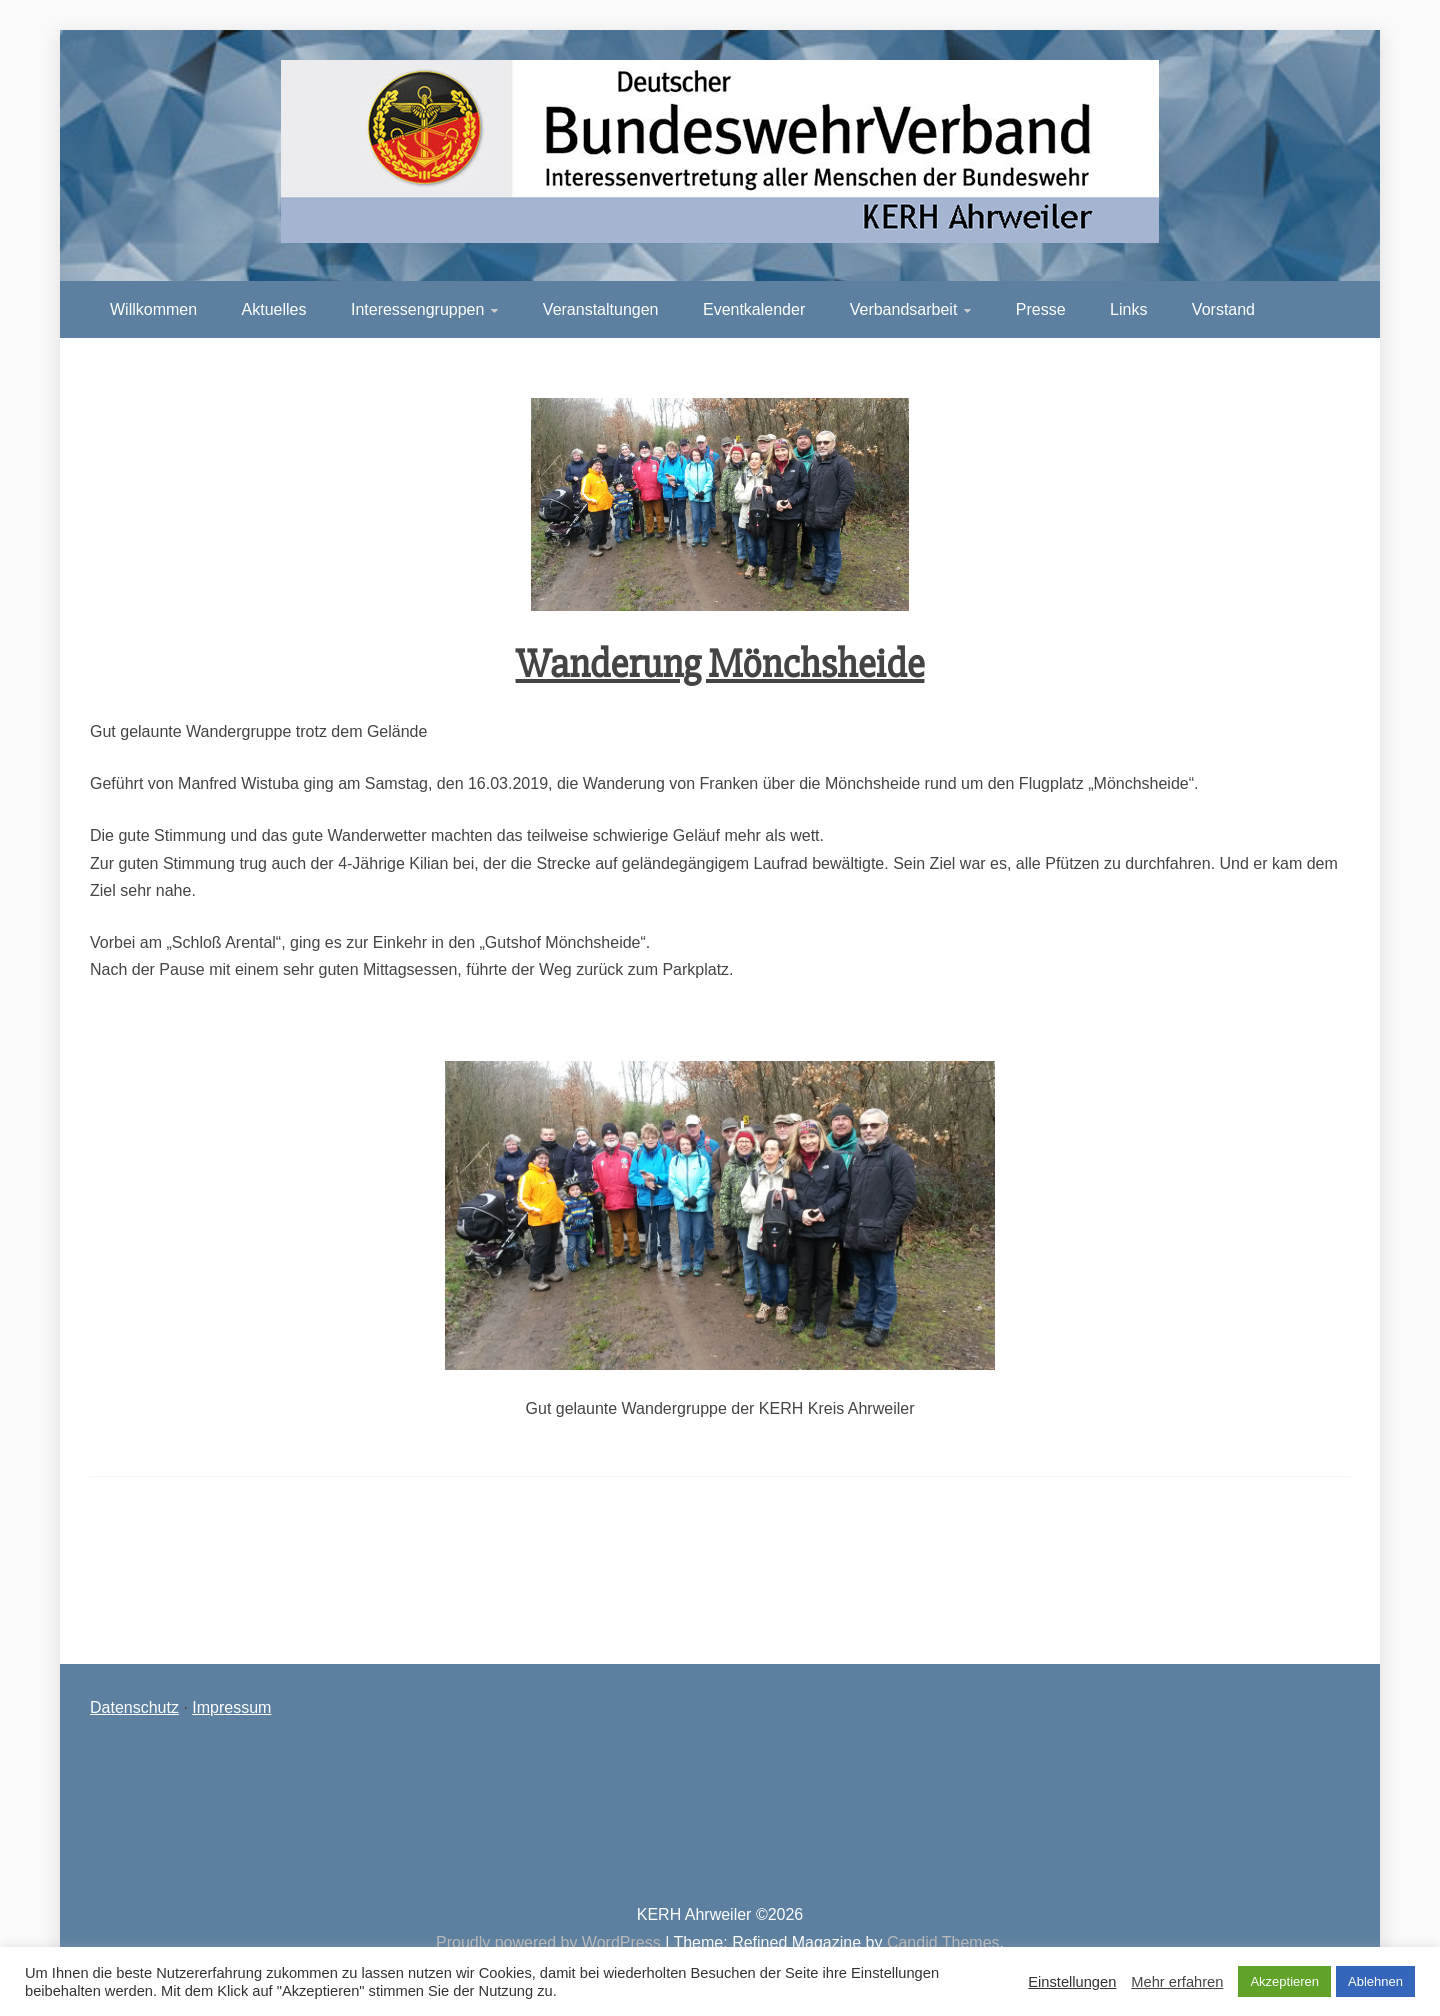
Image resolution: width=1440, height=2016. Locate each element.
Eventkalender (754, 309)
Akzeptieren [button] (1284, 1981)
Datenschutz (134, 1707)
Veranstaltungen (601, 309)
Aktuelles (274, 309)
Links (1128, 309)
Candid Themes (943, 1942)
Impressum (231, 1707)
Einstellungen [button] (1072, 1982)
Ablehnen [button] (1375, 1981)
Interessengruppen (417, 309)
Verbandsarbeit (904, 309)
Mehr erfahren (1177, 1982)
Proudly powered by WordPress (550, 1942)
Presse (1041, 309)
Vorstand (1223, 309)
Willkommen (153, 309)
